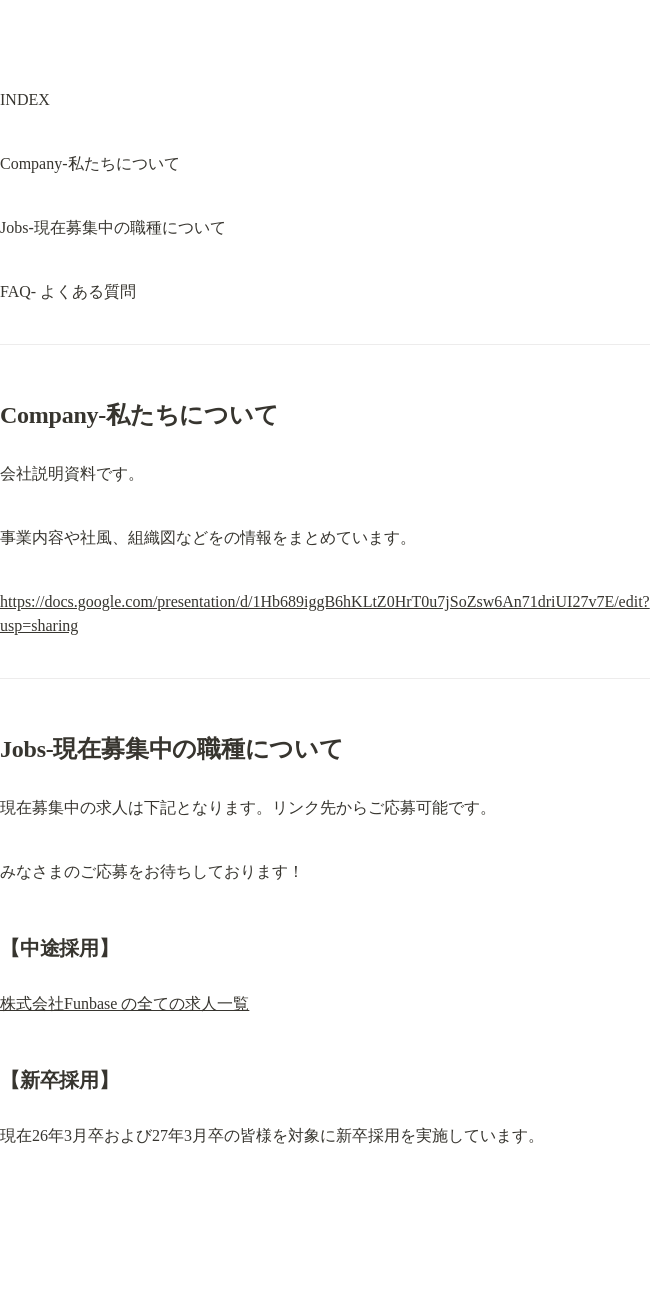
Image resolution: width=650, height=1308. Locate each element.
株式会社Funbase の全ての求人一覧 (124, 1003)
